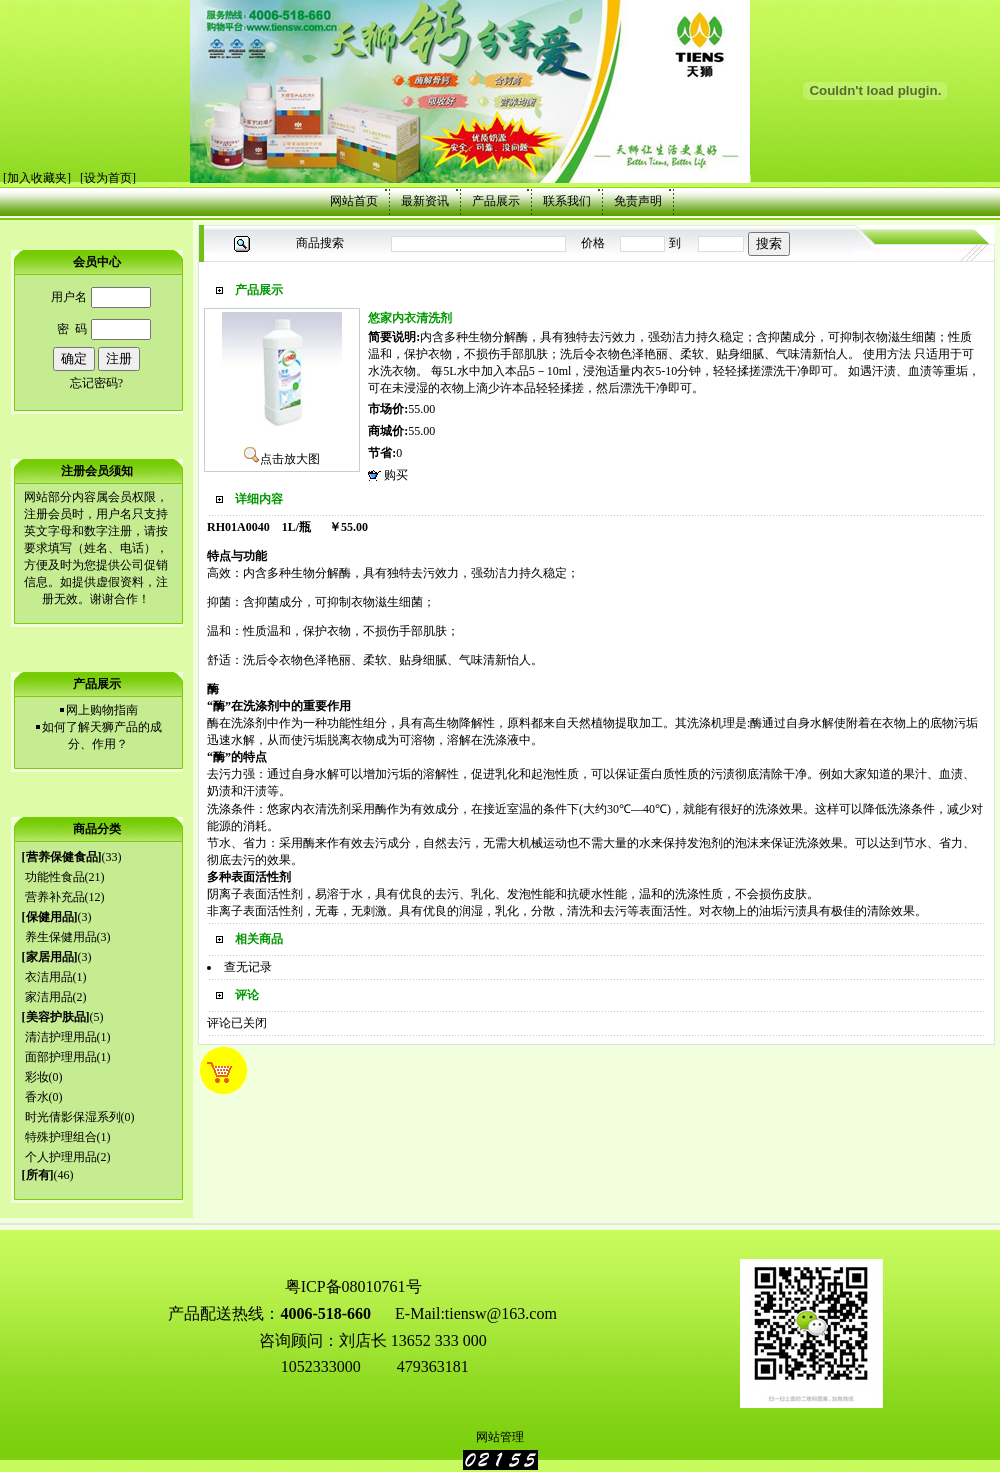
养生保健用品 (61, 937)
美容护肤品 (56, 1017)
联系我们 (567, 201)
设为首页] (110, 178)
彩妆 (37, 1077)
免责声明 (638, 201)
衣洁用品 (49, 977)
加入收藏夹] (39, 178)
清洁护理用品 (61, 1037)
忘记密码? (96, 383)
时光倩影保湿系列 (73, 1117)
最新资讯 (425, 201)
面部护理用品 (61, 1057)
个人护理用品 (61, 1157)
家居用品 (50, 957)
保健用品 (50, 917)
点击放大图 (282, 459)
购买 (396, 475)
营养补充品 (55, 897)
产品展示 (496, 201)
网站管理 (500, 1437)
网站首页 (354, 201)
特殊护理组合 (61, 1137)
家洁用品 (49, 997)
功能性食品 (55, 877)
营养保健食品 (62, 857)
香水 (37, 1097)
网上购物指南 (102, 710)
